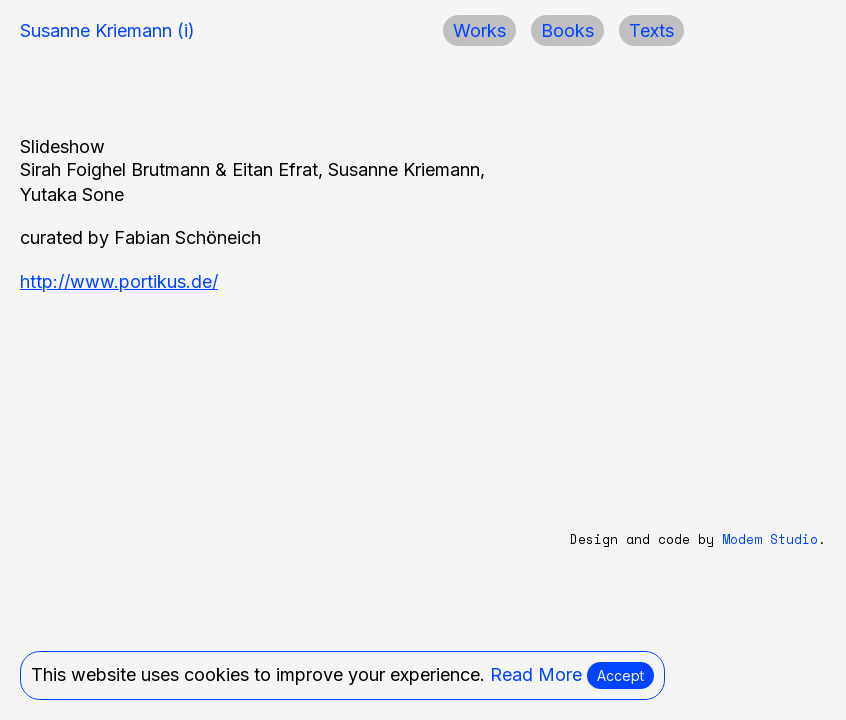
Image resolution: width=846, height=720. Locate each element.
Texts (651, 30)
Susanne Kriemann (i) (107, 30)
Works (479, 30)
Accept (620, 675)
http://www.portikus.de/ (119, 281)
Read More (536, 674)
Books (567, 30)
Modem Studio (770, 539)
